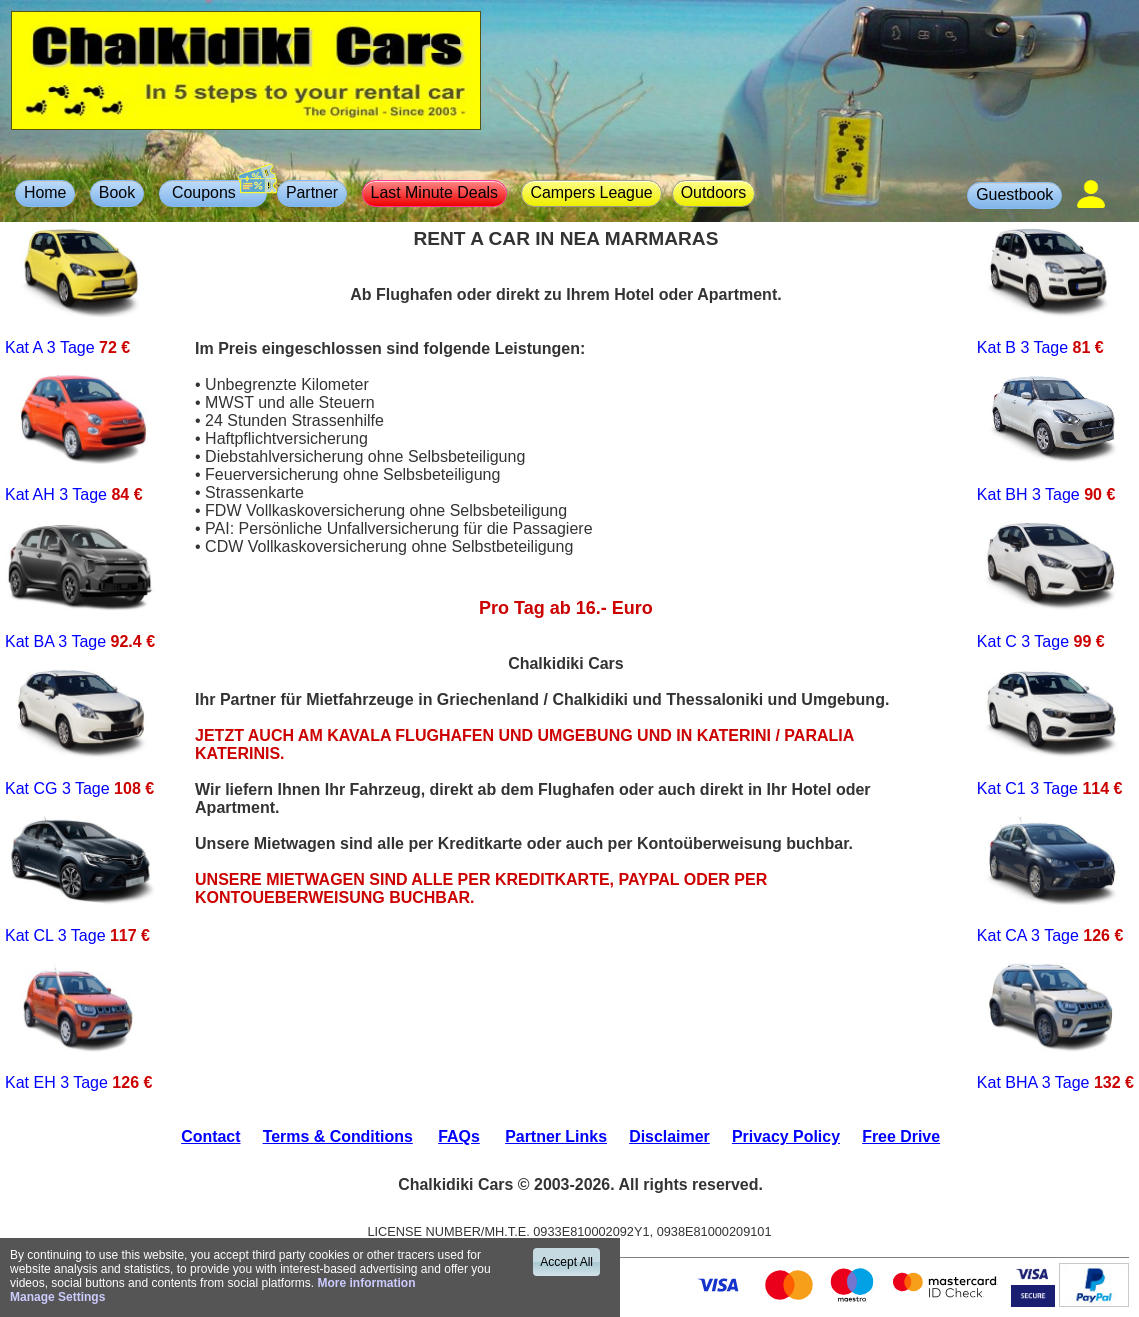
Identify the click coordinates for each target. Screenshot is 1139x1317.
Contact (210, 1136)
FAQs (459, 1136)
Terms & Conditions (338, 1136)
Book (117, 192)
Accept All (566, 1262)
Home (45, 192)
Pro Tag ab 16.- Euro (566, 608)
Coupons (217, 190)
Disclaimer (669, 1136)
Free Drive (901, 1136)
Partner (312, 192)
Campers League (591, 192)
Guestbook (1014, 194)
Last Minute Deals (435, 192)
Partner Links (556, 1136)
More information (366, 1283)
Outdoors (714, 192)
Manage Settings (57, 1297)
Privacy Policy (786, 1136)
